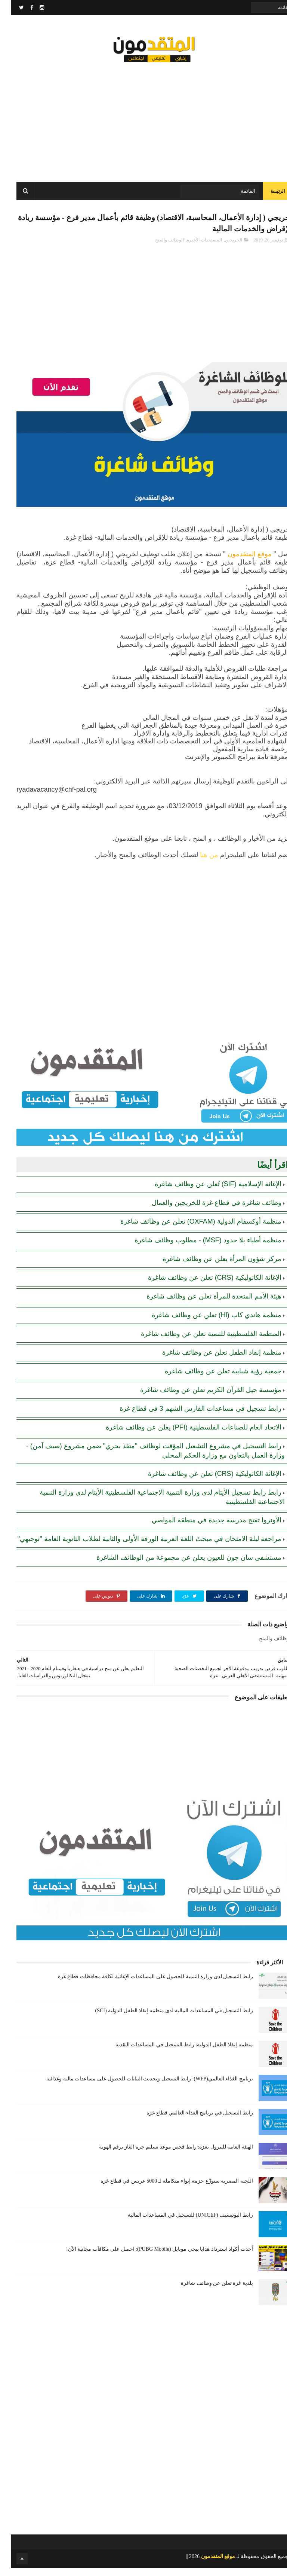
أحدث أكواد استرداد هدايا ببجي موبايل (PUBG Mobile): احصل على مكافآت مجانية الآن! (148, 2257)
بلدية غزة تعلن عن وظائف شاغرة (206, 2291)
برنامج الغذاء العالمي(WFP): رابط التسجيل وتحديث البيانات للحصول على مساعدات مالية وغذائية (139, 2086)
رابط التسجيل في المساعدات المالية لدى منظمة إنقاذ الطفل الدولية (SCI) (163, 2018)
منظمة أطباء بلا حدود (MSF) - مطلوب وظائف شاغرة (197, 1247)
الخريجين (222, 247)
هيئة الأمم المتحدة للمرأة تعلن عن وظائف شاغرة (203, 1303)
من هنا (198, 862)
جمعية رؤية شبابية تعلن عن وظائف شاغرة (212, 1378)
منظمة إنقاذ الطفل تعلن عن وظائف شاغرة (211, 1360)
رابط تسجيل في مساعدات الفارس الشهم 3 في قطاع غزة (190, 1416)
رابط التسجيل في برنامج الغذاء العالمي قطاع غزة (189, 2120)
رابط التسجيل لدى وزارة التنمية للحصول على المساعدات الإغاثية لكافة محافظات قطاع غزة (144, 1984)
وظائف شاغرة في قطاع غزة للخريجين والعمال (206, 1210)
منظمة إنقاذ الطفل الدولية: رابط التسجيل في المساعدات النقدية (173, 2052)
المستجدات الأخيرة (193, 247)
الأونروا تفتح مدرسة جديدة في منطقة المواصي (206, 1527)
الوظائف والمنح (158, 247)
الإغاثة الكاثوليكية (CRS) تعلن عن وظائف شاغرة (204, 1285)
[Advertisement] (143, 119)
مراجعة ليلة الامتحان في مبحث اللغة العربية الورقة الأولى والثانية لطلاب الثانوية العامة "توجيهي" (139, 1546)
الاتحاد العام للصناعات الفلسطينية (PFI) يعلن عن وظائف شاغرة (183, 1434)
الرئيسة (267, 194)
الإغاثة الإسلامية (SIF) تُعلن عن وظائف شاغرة (207, 1191)
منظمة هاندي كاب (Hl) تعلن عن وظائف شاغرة (206, 1322)
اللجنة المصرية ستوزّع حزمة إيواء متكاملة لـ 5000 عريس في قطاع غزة (166, 2189)
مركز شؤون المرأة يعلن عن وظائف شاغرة (211, 1266)
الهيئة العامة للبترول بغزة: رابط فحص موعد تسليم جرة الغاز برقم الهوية (165, 2155)
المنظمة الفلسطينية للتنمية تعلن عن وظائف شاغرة (200, 1341)
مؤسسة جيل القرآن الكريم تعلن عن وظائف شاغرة (200, 1397)
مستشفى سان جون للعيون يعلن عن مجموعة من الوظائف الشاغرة (178, 1565)
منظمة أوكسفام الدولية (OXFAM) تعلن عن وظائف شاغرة (190, 1229)
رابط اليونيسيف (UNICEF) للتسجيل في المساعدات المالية (179, 2223)
